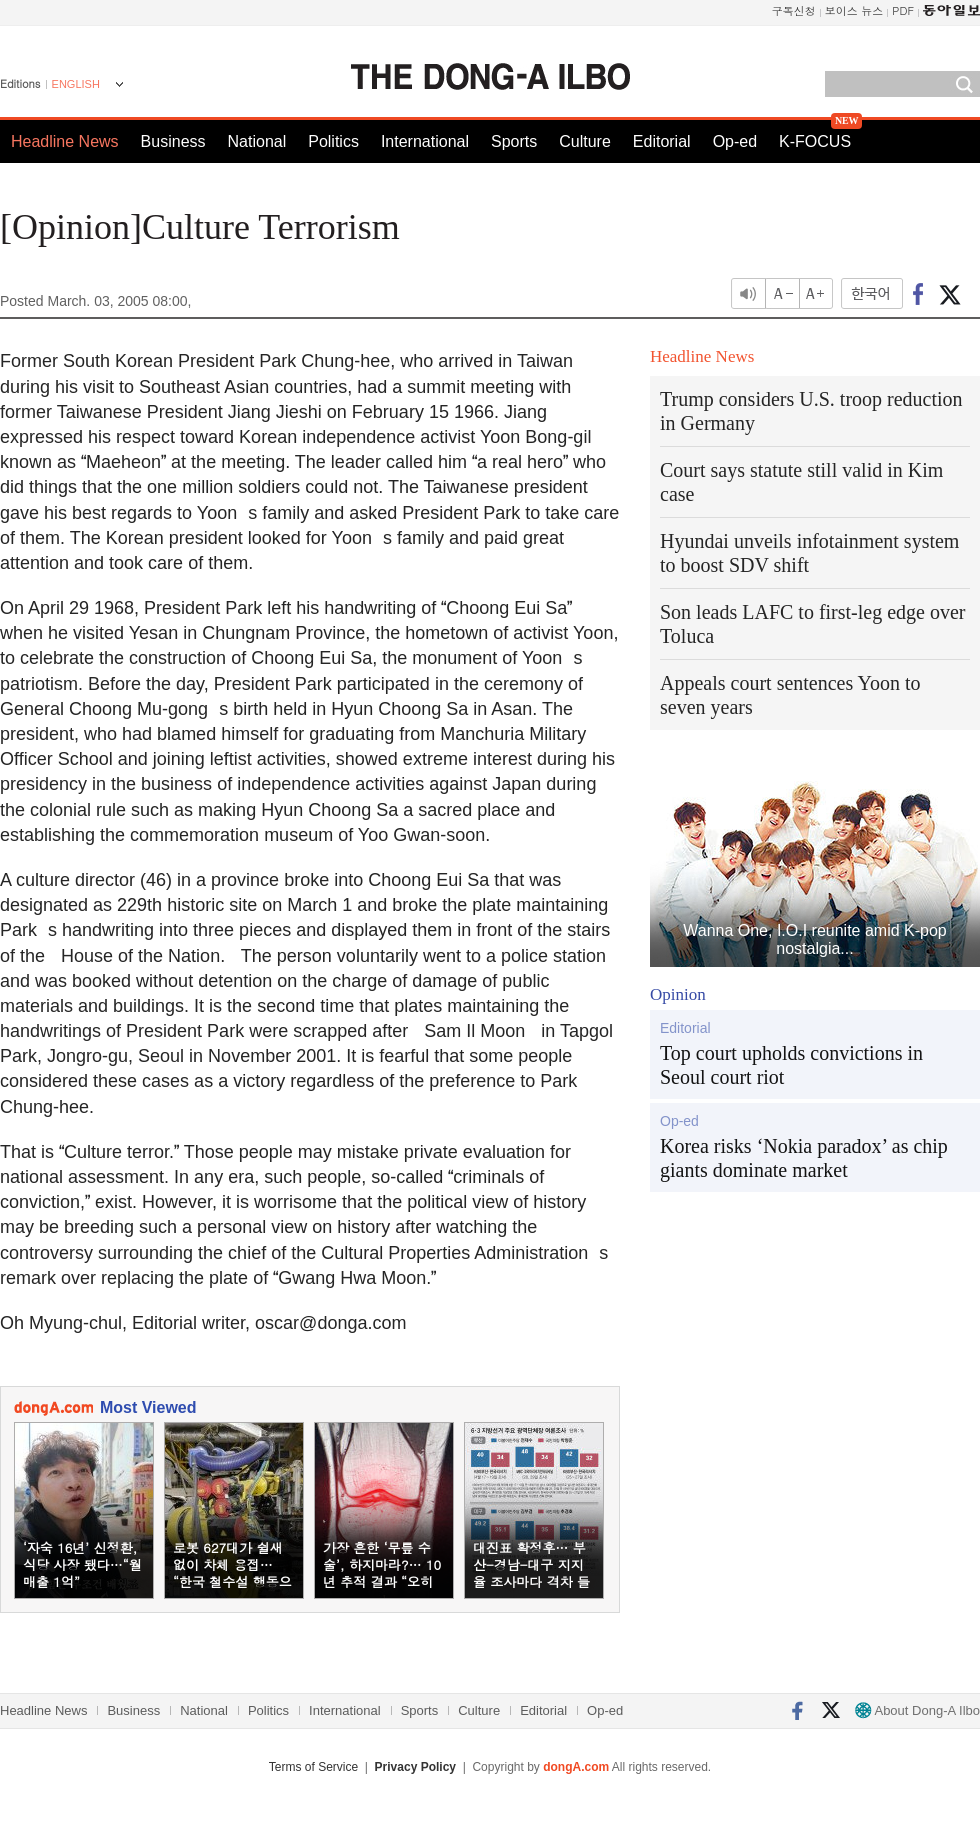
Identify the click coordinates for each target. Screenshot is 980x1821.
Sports (514, 141)
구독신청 (794, 10)
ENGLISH (76, 84)
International (425, 141)
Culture (585, 141)
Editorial (662, 141)
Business (173, 141)
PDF (903, 10)
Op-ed (735, 141)
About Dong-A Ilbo (917, 1710)
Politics (333, 141)
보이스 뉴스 (854, 10)
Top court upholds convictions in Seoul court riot (791, 1065)
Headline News (65, 141)
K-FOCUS (815, 141)
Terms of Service (313, 1767)
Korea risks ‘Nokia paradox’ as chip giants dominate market (804, 1158)
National (257, 141)
